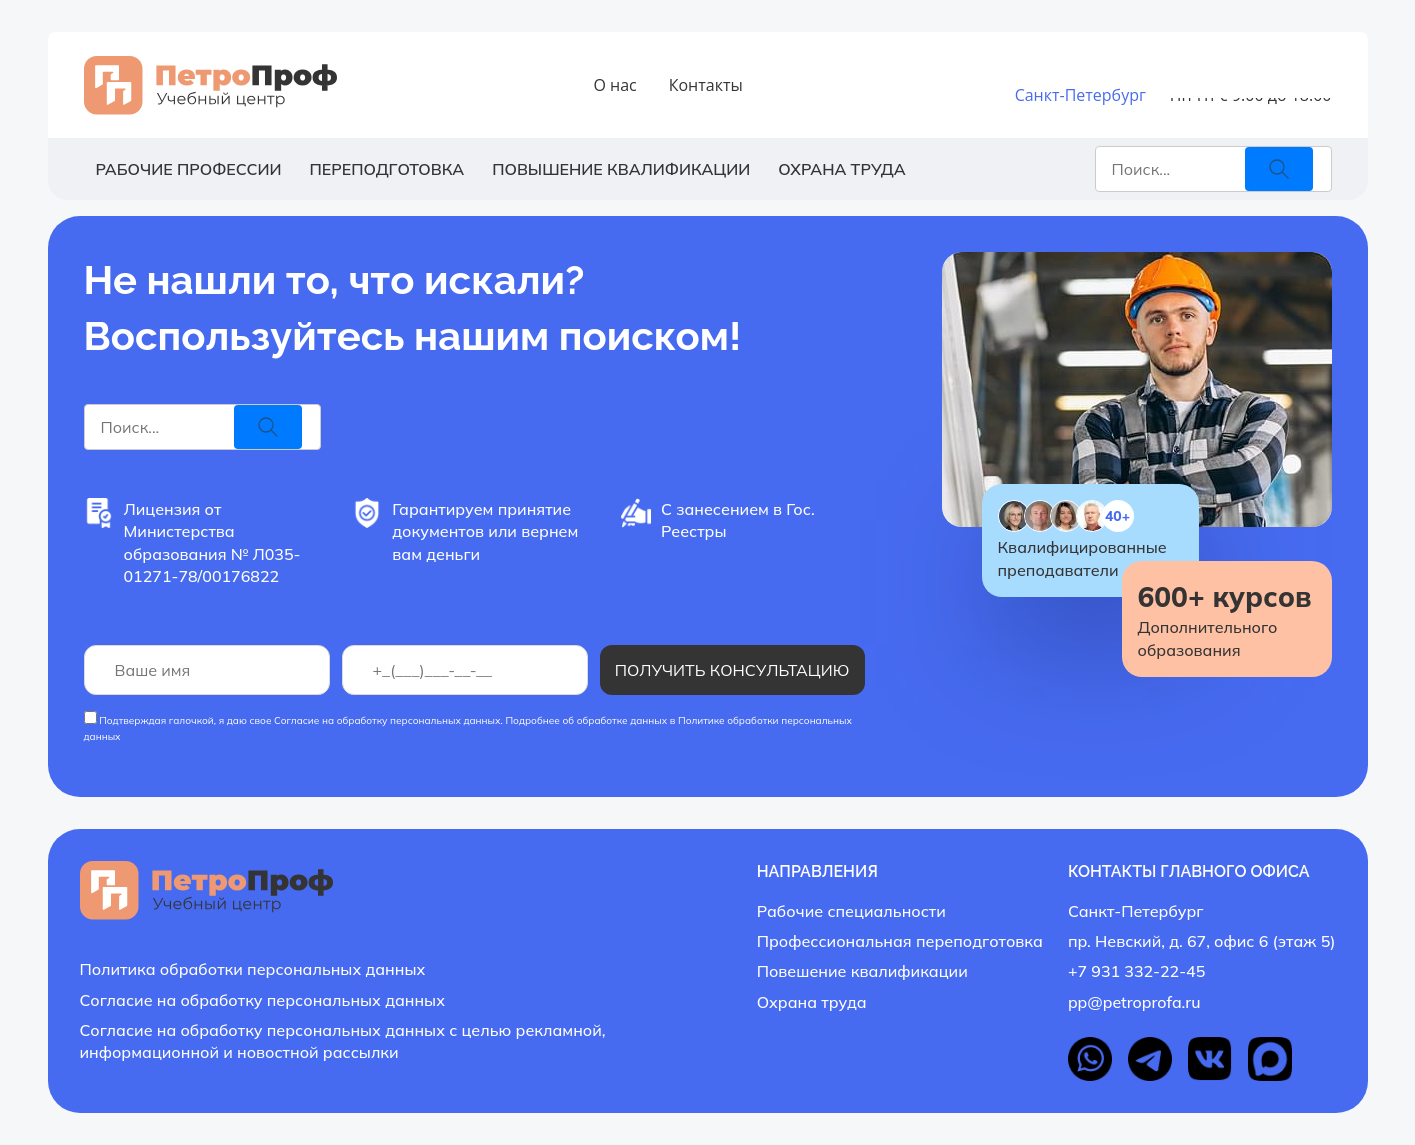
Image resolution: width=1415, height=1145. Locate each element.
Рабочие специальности (851, 911)
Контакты (706, 85)
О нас (614, 85)
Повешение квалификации (862, 971)
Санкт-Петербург (1080, 95)
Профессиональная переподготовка (900, 941)
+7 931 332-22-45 (1234, 75)
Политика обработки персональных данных (253, 969)
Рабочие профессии (189, 169)
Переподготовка (386, 169)
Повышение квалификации (621, 169)
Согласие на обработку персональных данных (387, 720)
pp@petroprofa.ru (1134, 1002)
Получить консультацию (732, 670)
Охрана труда (841, 169)
